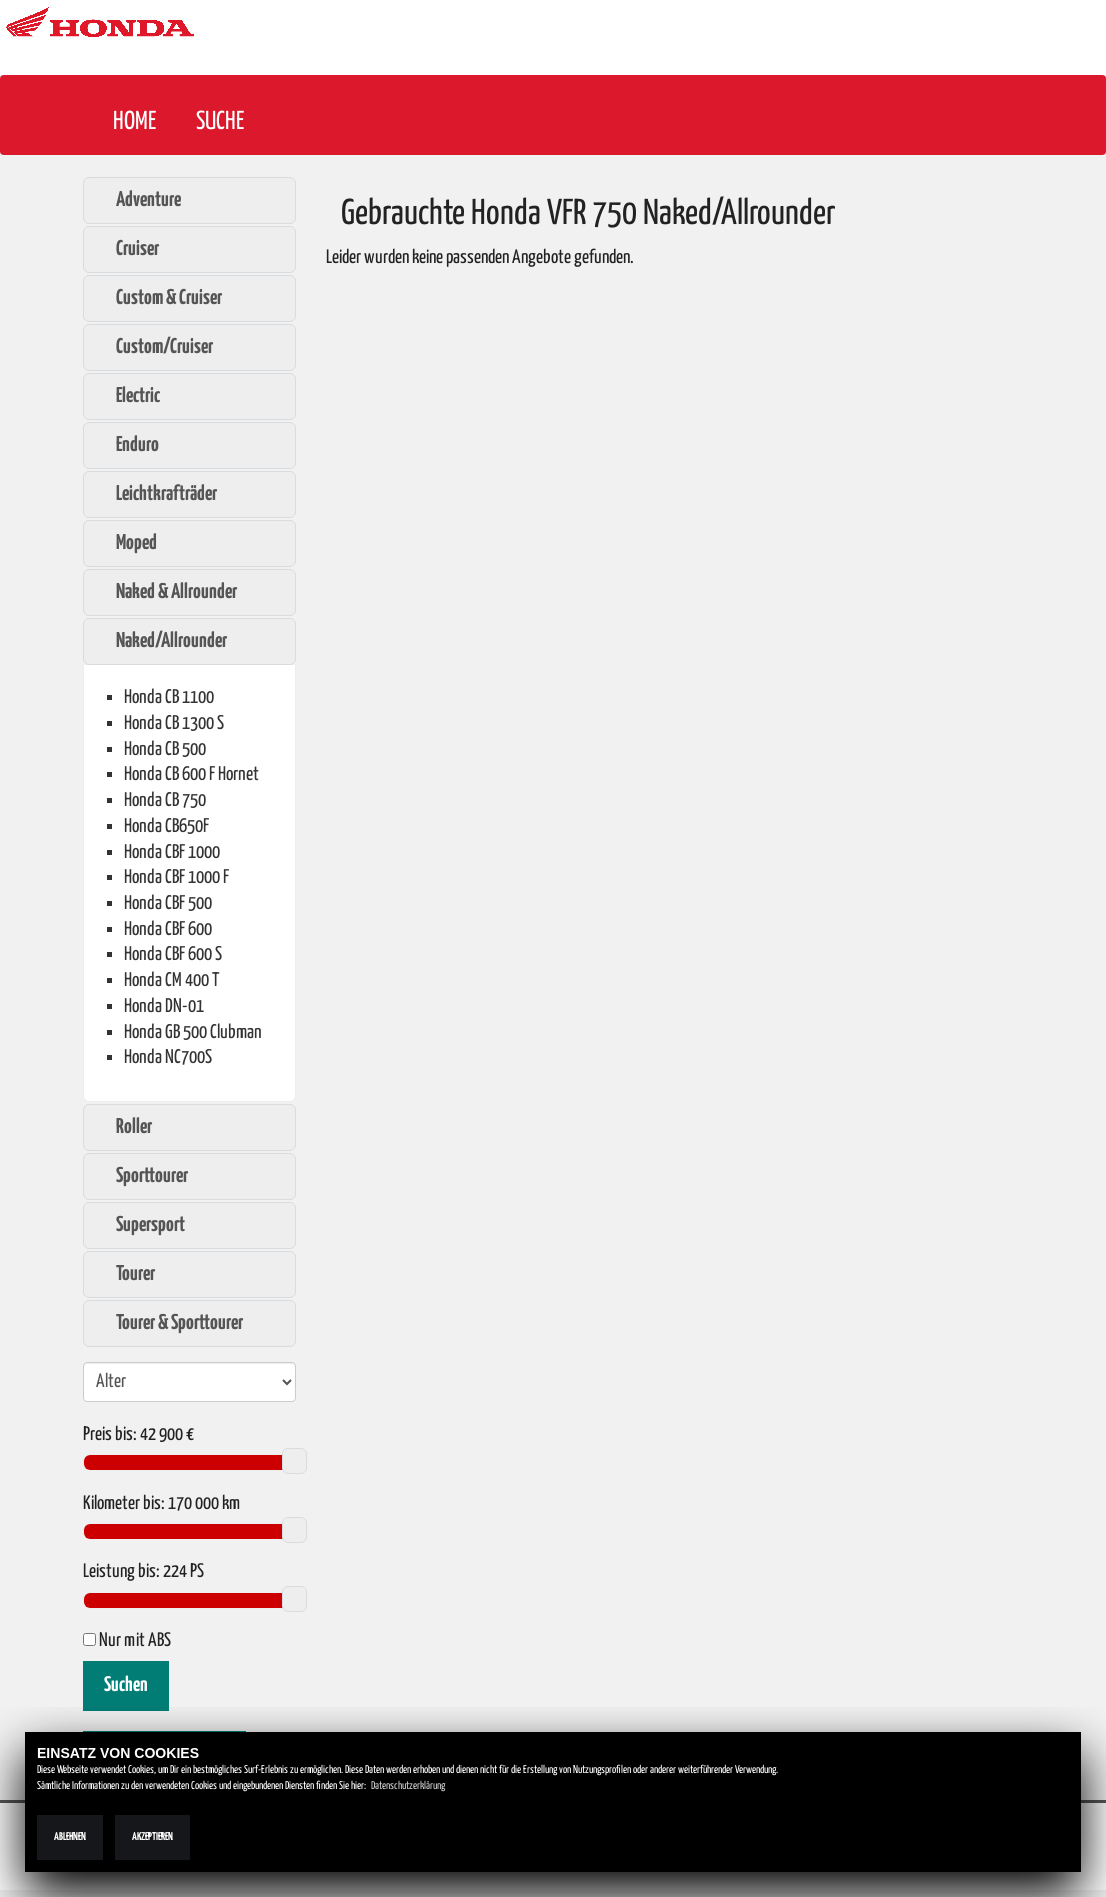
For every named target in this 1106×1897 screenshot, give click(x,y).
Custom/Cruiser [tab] (154, 347)
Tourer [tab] (125, 1274)
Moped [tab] (126, 543)
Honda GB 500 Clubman (193, 1032)
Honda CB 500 (165, 749)
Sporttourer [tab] (141, 1176)
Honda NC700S (168, 1057)
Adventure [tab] (138, 200)
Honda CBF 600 (168, 929)
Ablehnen (70, 1837)
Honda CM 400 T (171, 980)
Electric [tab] (127, 396)
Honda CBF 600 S (173, 954)
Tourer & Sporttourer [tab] (169, 1323)
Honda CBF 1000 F (176, 877)
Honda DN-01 (164, 1006)
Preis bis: (110, 1435)
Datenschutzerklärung (408, 1786)
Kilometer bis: (124, 1504)
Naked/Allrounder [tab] (161, 641)
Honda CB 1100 (169, 697)
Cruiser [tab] (127, 249)
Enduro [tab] (127, 445)
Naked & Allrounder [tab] (166, 592)
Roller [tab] (123, 1127)
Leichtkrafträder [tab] (156, 494)
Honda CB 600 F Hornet (191, 774)
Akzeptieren (152, 1837)
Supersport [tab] (140, 1225)
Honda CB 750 (165, 800)
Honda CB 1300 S (174, 723)
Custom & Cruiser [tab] (158, 298)
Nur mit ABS (127, 1641)
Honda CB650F (166, 826)
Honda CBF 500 (168, 903)
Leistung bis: (121, 1572)
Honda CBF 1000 (172, 852)
